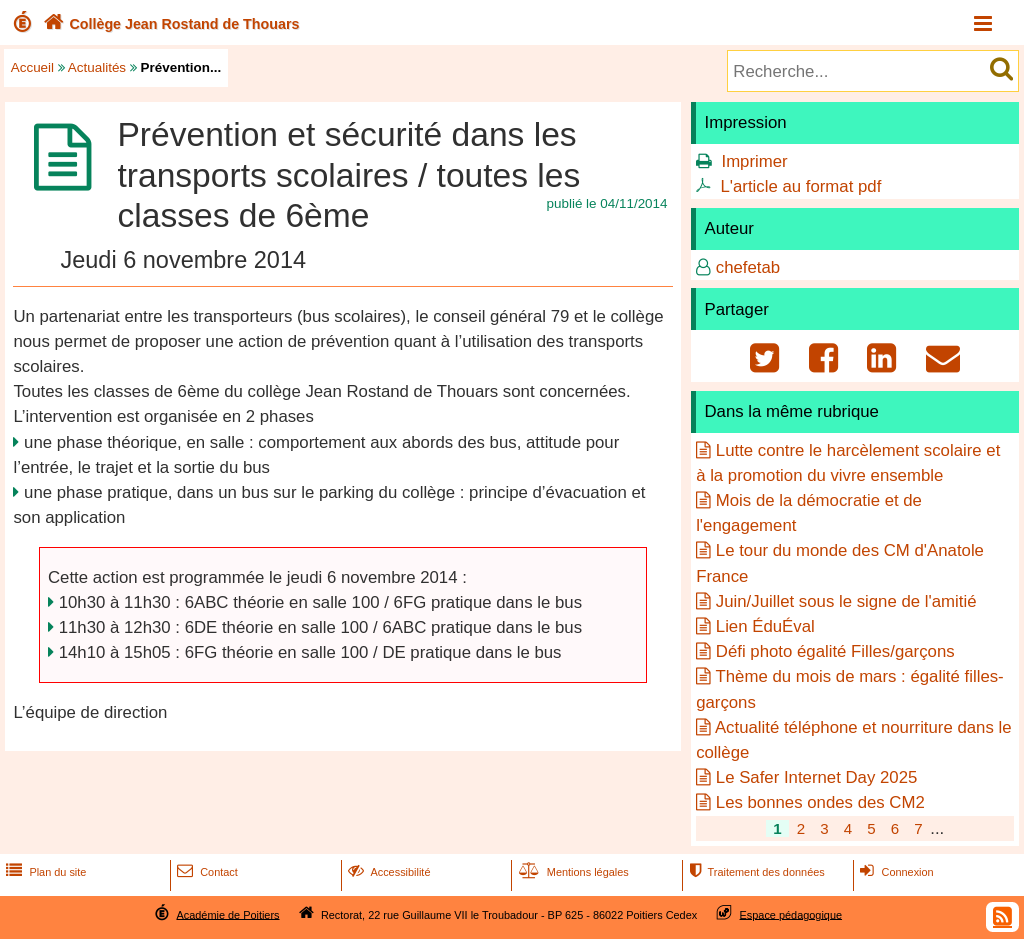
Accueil (32, 67)
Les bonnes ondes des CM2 (820, 802)
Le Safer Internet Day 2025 (817, 777)
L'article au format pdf (800, 186)
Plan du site (44, 872)
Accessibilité (387, 872)
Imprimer (754, 161)
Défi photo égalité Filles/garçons (835, 651)
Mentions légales (572, 872)
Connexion (894, 872)
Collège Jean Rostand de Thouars (169, 24)
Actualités (97, 67)
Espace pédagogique (791, 914)
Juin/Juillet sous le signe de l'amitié (846, 601)
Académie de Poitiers (227, 914)
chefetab (748, 267)
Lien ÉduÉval (765, 626)
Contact (205, 872)
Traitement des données (754, 872)
